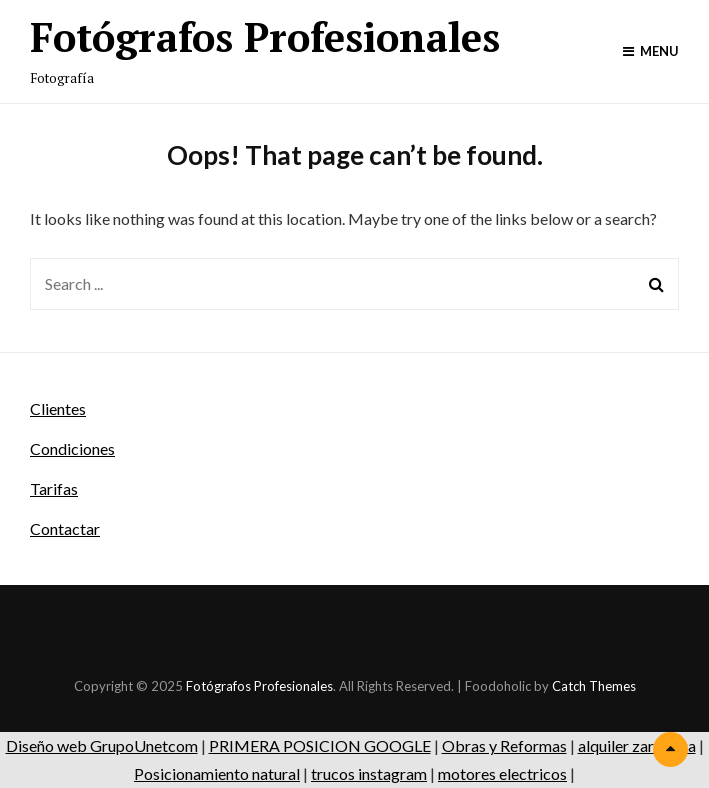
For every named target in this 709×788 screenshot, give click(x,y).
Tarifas (54, 488)
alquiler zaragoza (637, 745)
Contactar (65, 528)
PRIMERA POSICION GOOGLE (320, 745)
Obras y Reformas (504, 745)
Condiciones (72, 448)
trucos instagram (369, 773)
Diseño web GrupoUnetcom (102, 745)
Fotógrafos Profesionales (265, 36)
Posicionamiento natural (217, 773)
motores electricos (502, 773)
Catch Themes (594, 686)
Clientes (58, 408)
